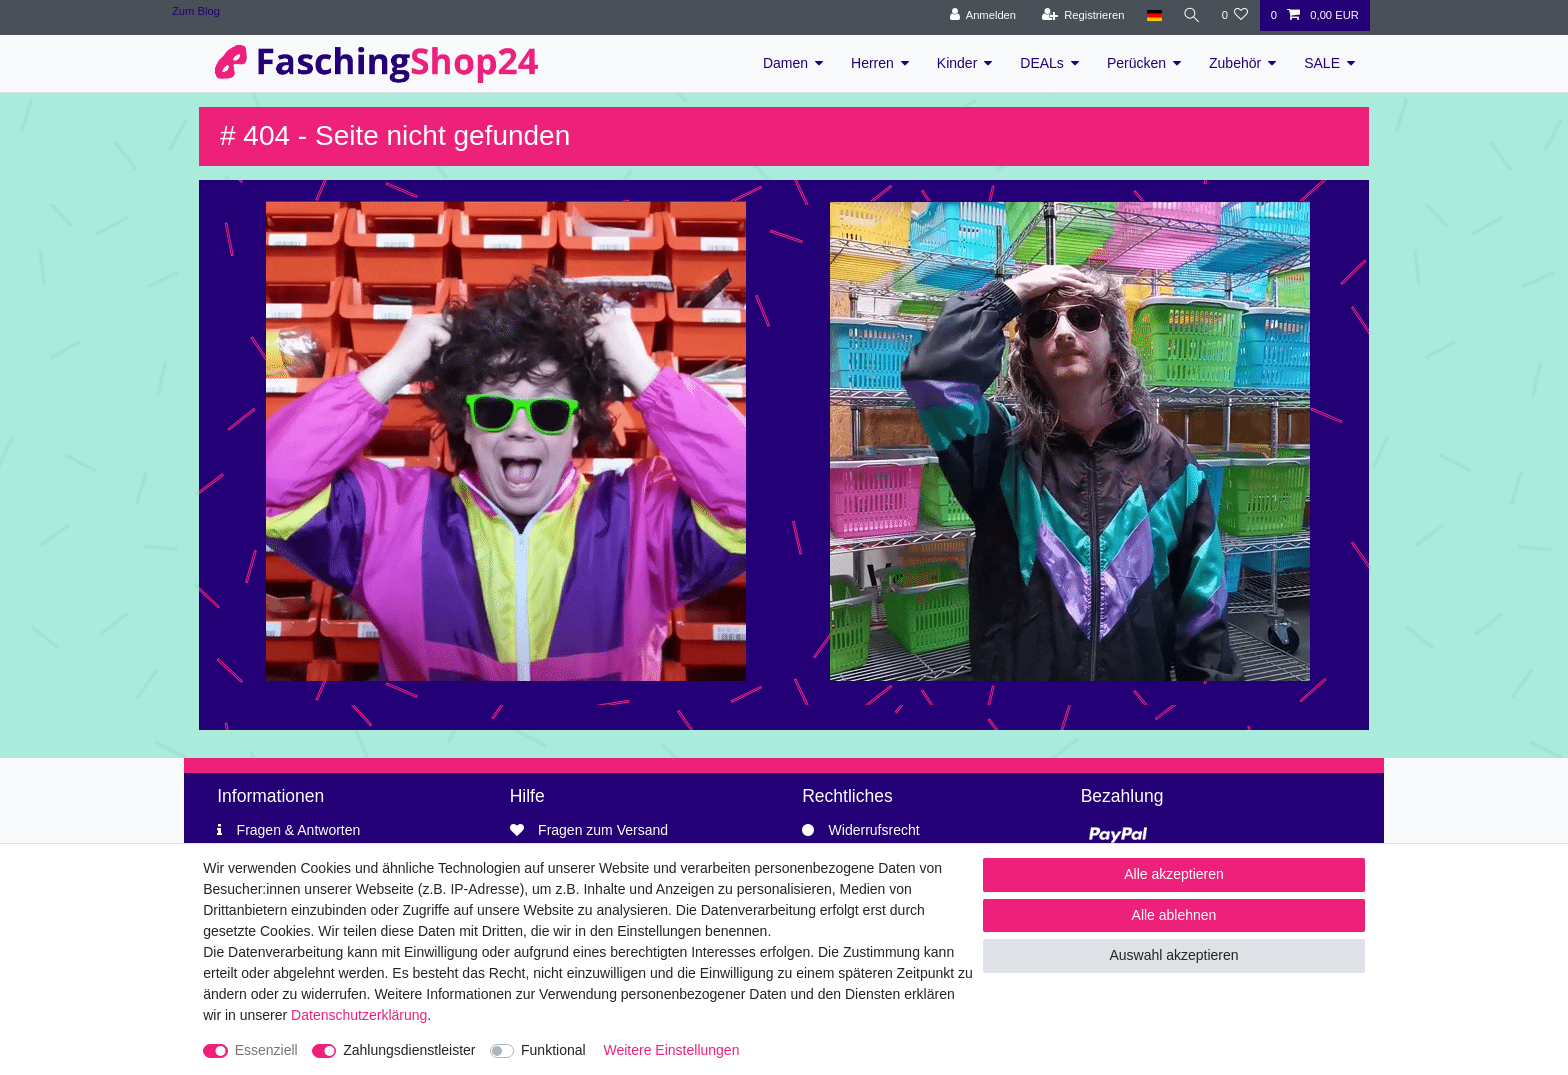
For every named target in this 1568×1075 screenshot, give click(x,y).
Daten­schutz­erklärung (359, 1015)
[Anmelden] (980, 15)
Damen (785, 63)
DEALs (1042, 63)
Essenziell (266, 1050)
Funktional (553, 1050)
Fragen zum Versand (603, 830)
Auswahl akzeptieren (1173, 955)
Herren (872, 63)
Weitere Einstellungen (672, 1050)
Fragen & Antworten (299, 830)
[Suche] (1190, 15)
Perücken (1136, 63)
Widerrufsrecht (874, 830)
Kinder (957, 63)
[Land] (1151, 15)
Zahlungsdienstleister (409, 1050)
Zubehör (1235, 63)
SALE (1322, 63)
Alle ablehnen (1174, 915)
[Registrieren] (1080, 15)
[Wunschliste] (1234, 15)
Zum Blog (196, 11)
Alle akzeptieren (1174, 874)
